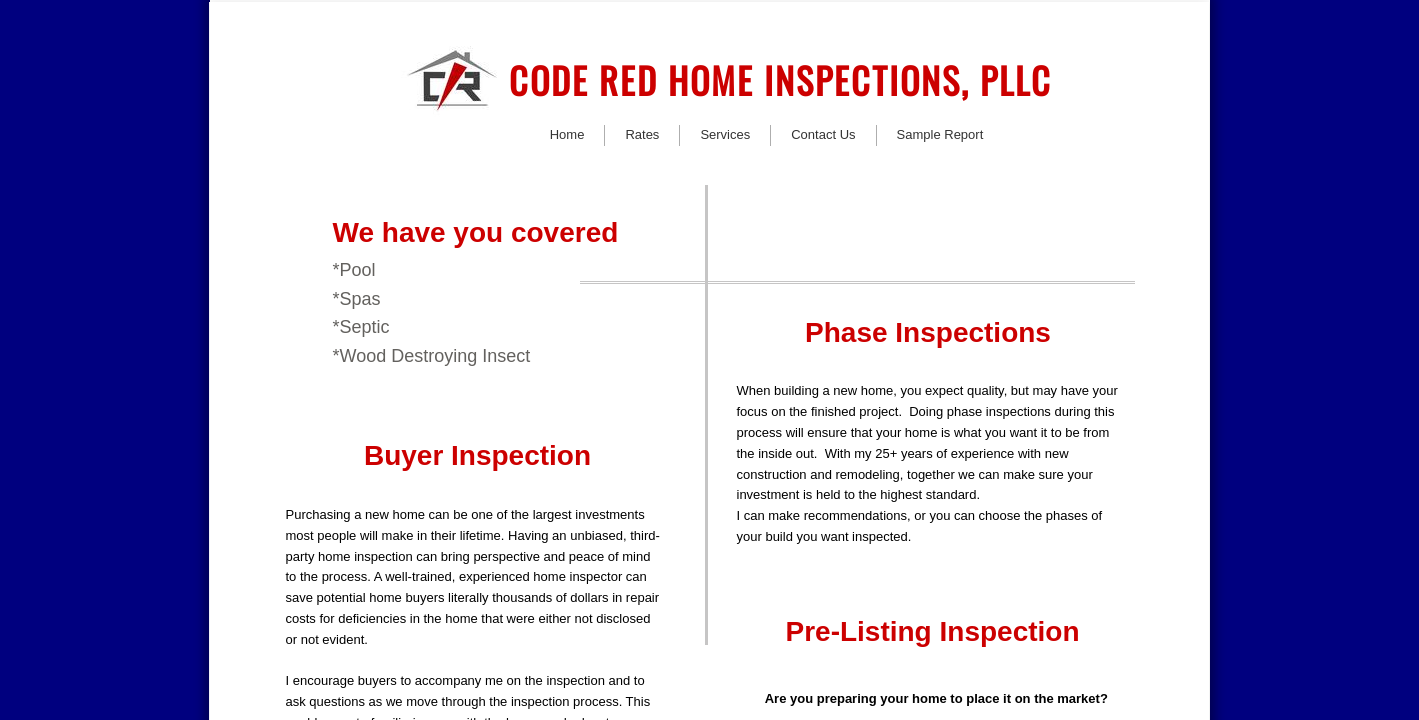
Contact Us (823, 134)
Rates (642, 134)
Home (567, 134)
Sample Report (940, 134)
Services (725, 134)
